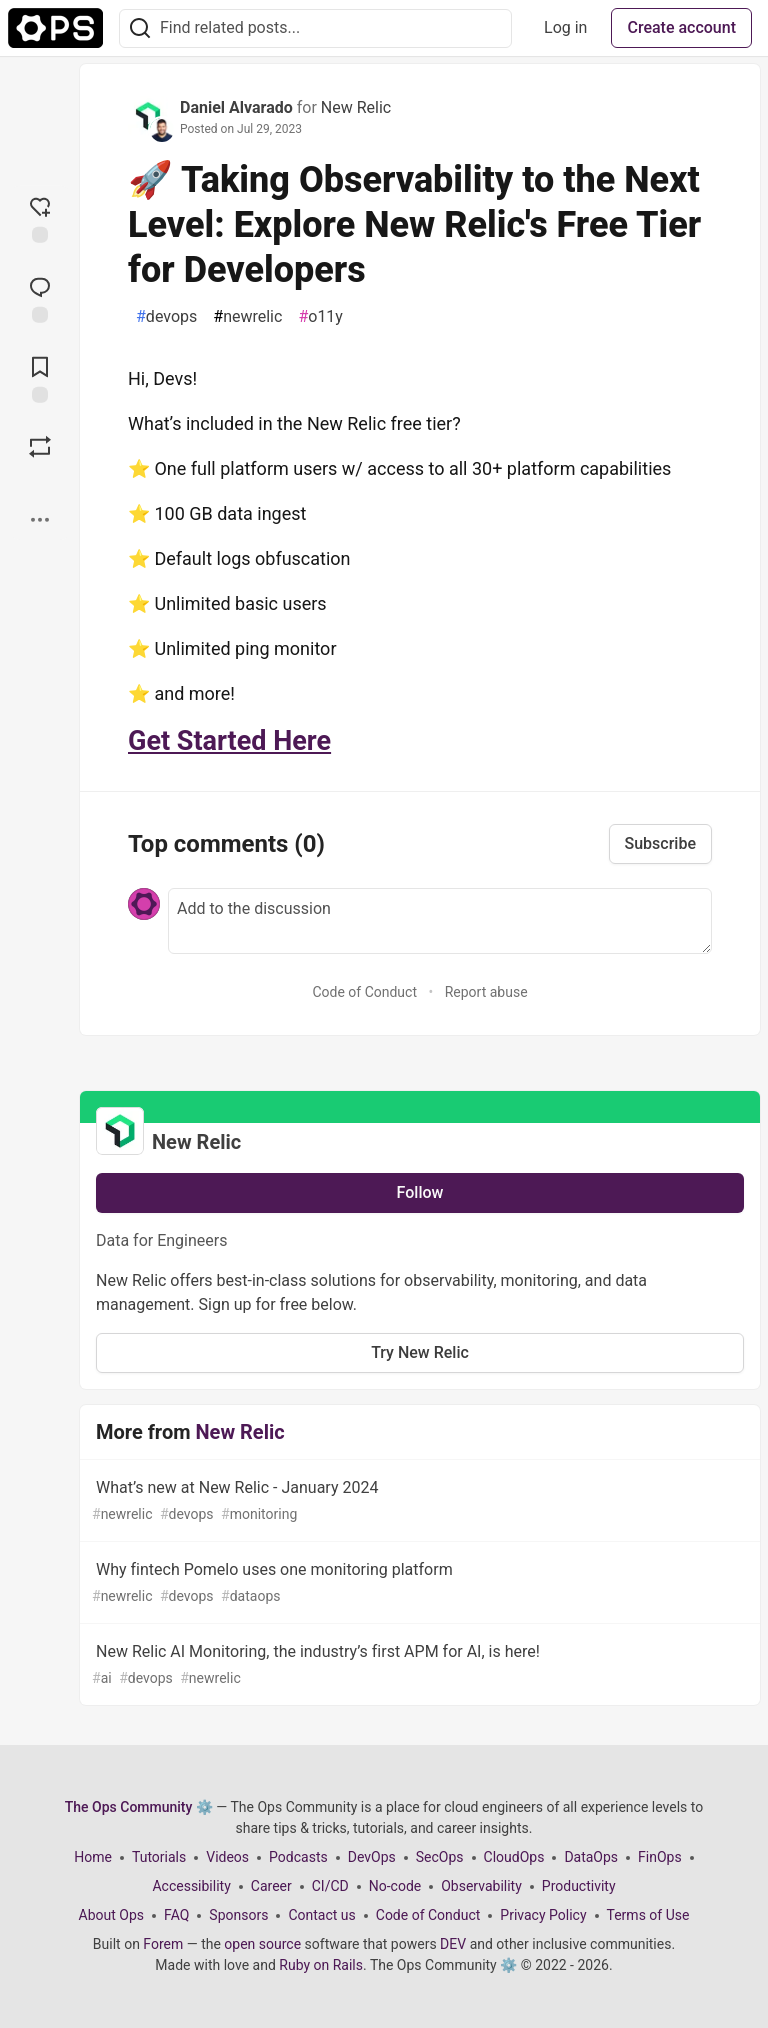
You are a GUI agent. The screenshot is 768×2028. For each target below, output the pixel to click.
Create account (681, 27)
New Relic (356, 107)
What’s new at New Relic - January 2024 (418, 1501)
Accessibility (191, 1886)
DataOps (591, 1857)
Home (93, 1857)
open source (262, 1944)
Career (271, 1886)
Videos (227, 1857)
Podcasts (298, 1857)
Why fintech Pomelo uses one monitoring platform (418, 1583)
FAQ (176, 1915)
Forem (163, 1944)
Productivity (579, 1886)
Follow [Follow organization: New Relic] (420, 1192)
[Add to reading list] (40, 378)
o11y (320, 317)
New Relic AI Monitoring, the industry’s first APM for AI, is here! (418, 1665)
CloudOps (514, 1857)
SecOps (440, 1857)
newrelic (247, 317)
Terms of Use (648, 1915)
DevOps (372, 1857)
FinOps (660, 1857)
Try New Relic (420, 1352)
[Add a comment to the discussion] (440, 921)
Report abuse (486, 992)
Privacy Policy (543, 1915)
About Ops (111, 1915)
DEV (453, 1944)
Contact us (321, 1915)
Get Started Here (229, 741)
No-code (395, 1886)
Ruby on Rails (321, 1965)
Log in (565, 27)
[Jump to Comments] (40, 298)
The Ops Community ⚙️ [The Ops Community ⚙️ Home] (139, 1807)
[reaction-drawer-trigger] (40, 218)
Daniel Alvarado (236, 107)
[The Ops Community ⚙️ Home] (55, 28)
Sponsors (238, 1915)
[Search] (140, 28)
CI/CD (330, 1886)
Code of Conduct (364, 992)
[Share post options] (40, 520)
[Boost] (40, 447)
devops (166, 317)
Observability (481, 1886)
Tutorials (159, 1857)
